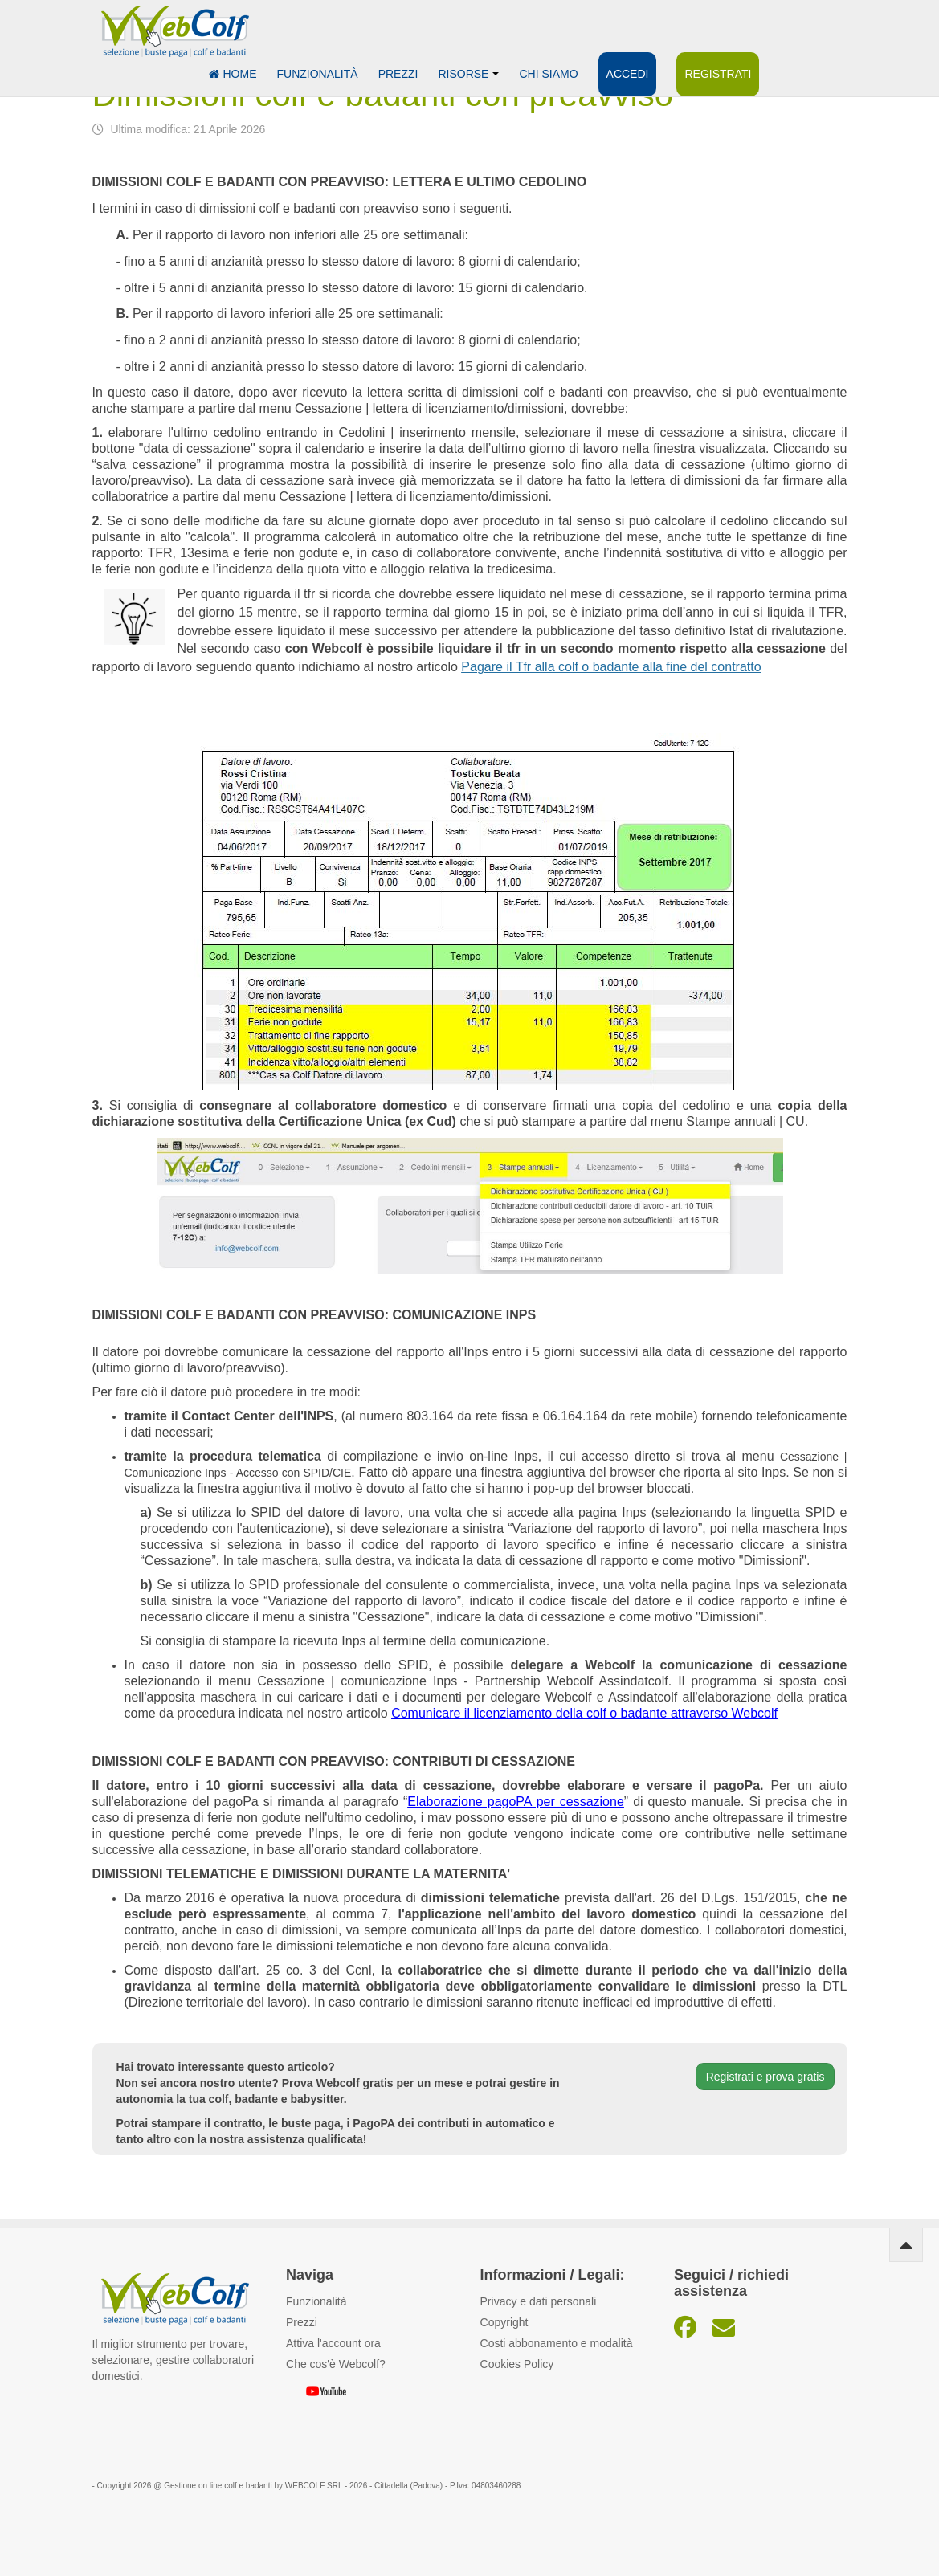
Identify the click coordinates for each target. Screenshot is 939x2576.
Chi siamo (548, 73)
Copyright (504, 2322)
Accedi (627, 73)
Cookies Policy (517, 2364)
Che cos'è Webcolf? (336, 2364)
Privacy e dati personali (538, 2301)
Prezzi (398, 73)
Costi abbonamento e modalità (556, 2343)
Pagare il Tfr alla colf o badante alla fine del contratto (611, 667)
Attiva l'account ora (333, 2343)
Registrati (717, 73)
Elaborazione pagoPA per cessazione (515, 1801)
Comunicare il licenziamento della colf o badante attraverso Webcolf (584, 1713)
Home (233, 73)
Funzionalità (317, 73)
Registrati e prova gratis (765, 2076)
